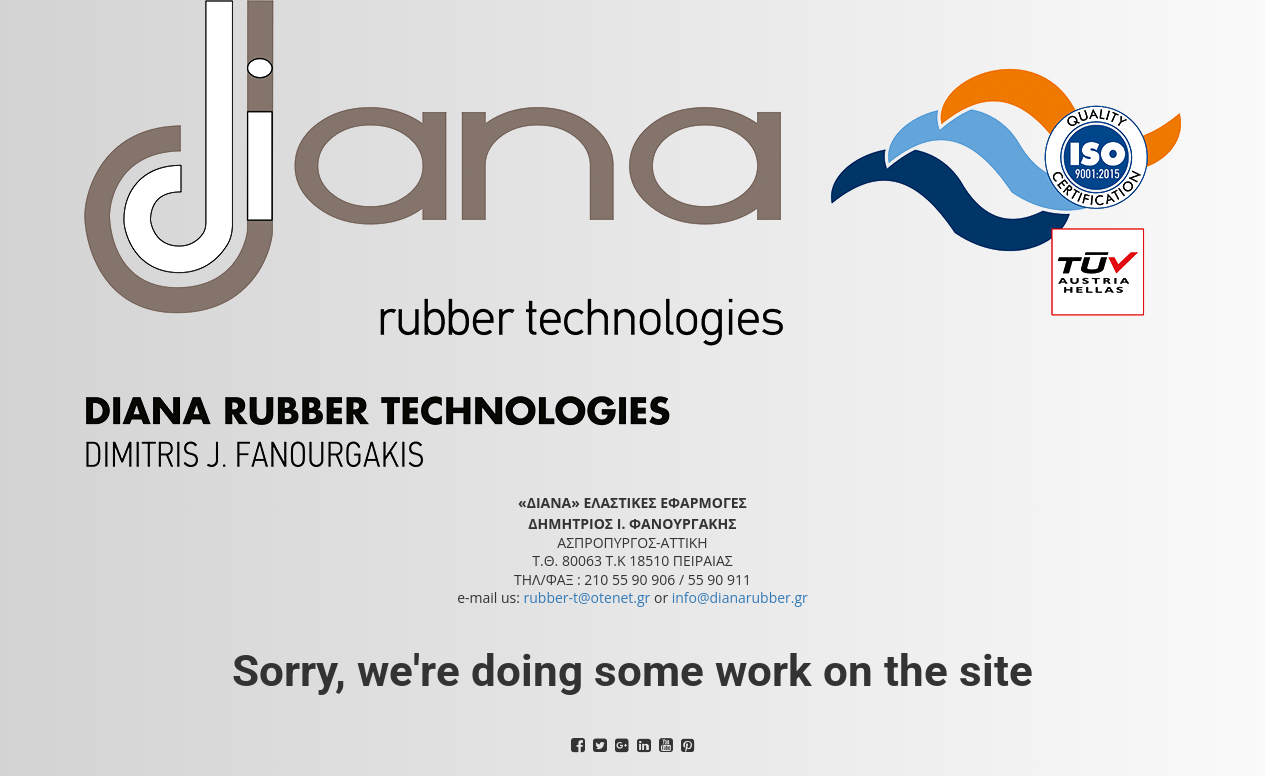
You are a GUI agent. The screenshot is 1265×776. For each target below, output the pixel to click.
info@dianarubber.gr (740, 597)
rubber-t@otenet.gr (587, 597)
